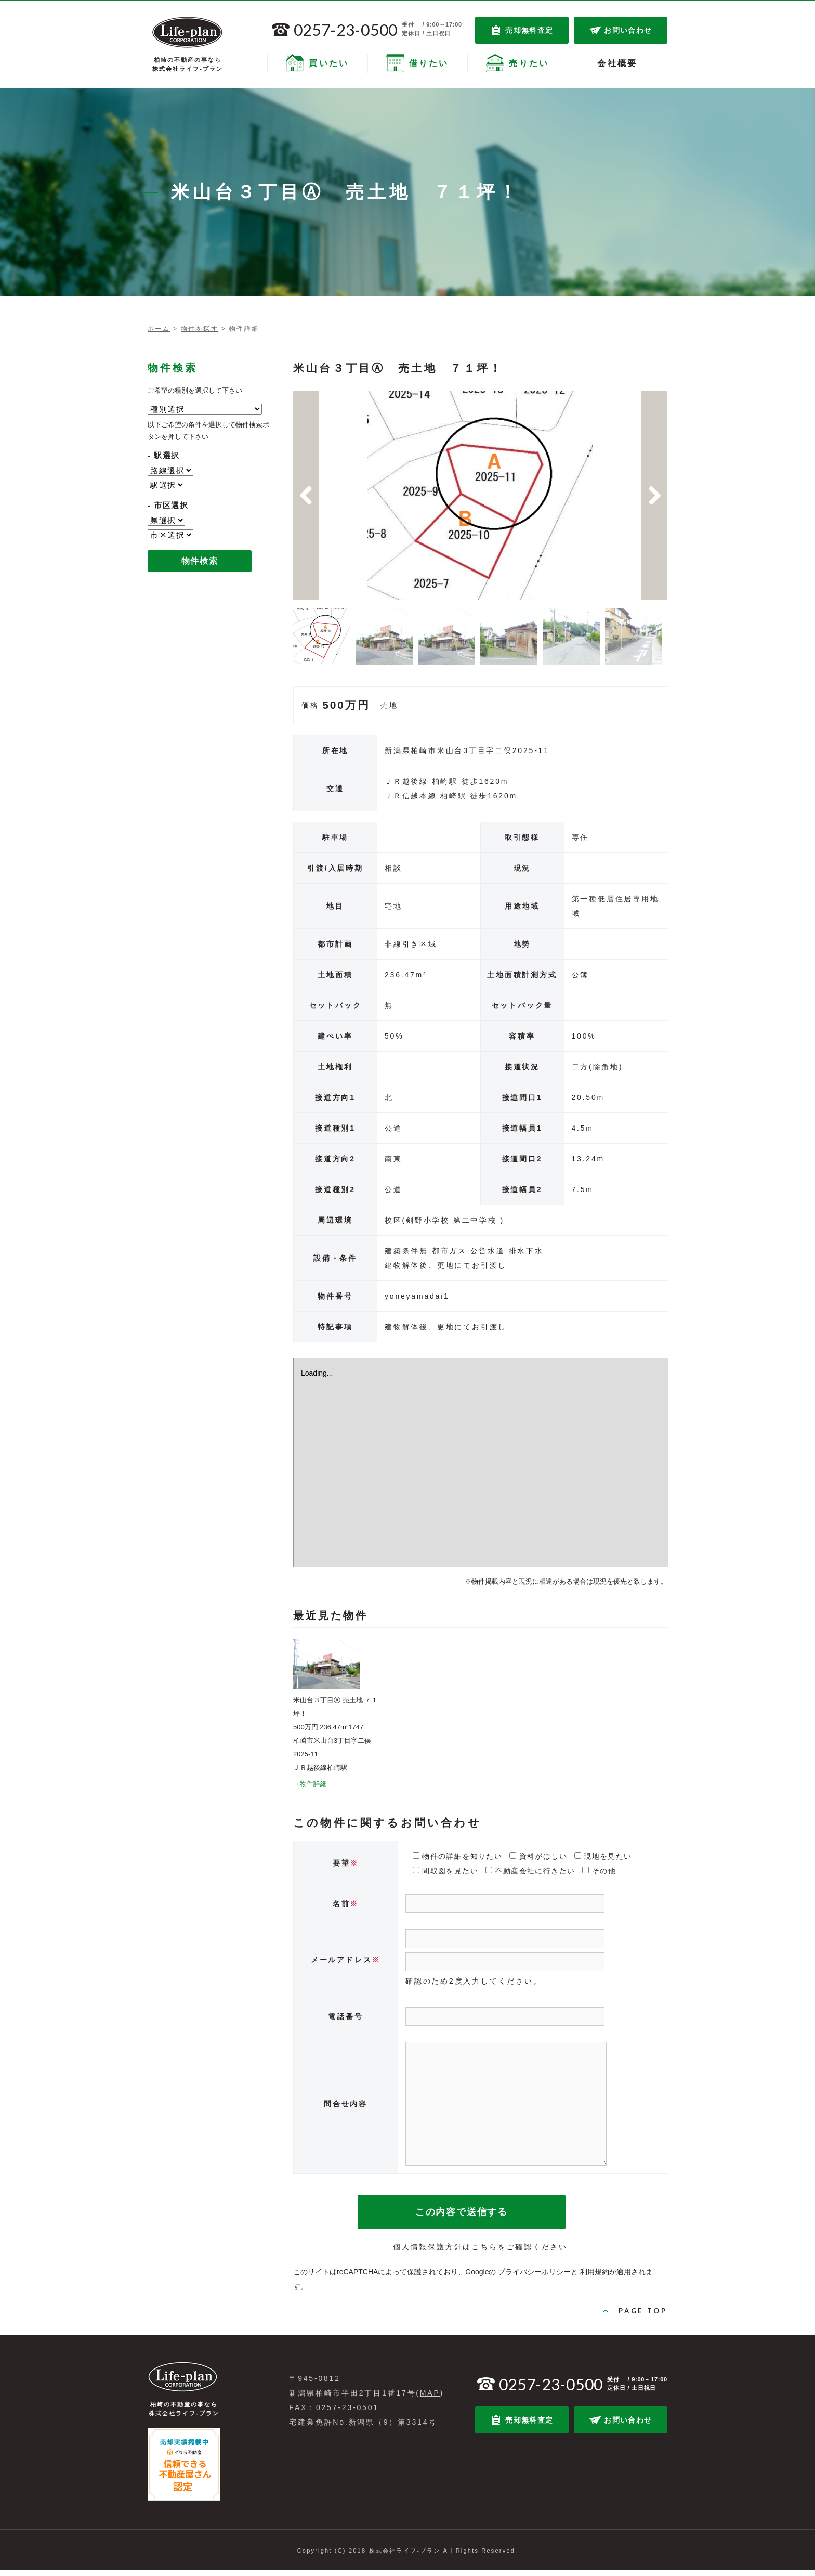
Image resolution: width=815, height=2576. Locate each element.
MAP (430, 2398)
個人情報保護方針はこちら (445, 2252)
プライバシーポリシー (534, 2277)
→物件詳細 (310, 1789)
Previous (306, 498)
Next (654, 498)
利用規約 (594, 2277)
